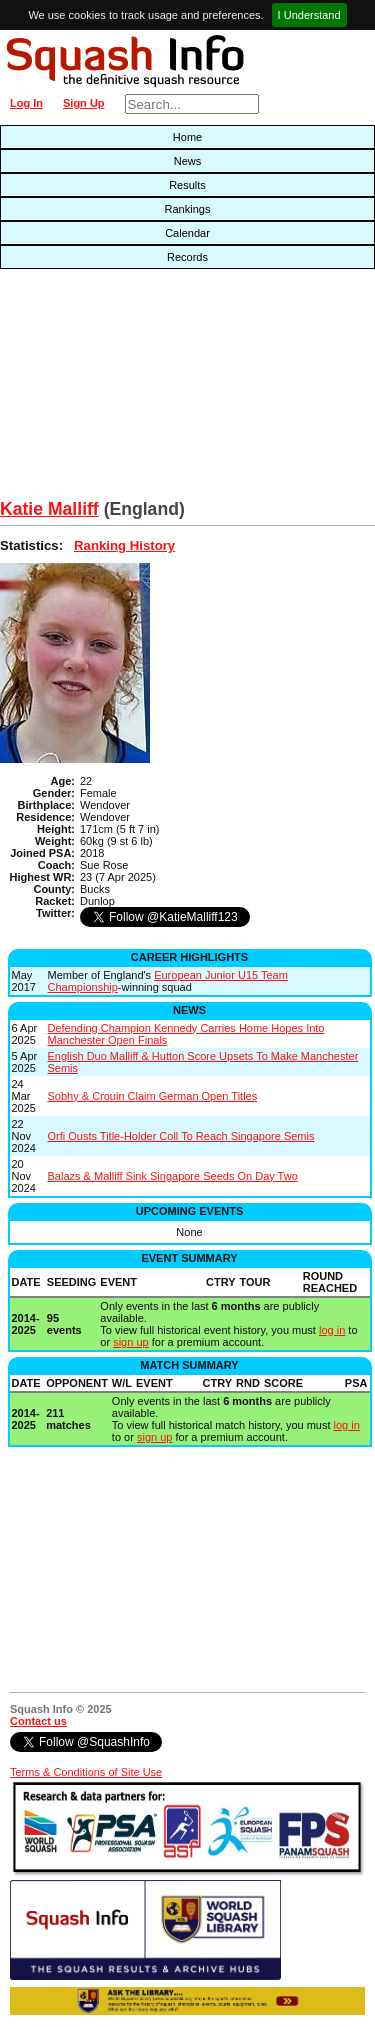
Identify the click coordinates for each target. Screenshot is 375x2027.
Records (187, 257)
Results (187, 185)
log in (332, 1330)
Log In (26, 103)
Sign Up (84, 103)
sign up (130, 1342)
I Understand (309, 15)
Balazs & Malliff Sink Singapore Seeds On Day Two (173, 1176)
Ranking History (124, 545)
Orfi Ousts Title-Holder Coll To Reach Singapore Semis (181, 1136)
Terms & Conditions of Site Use (86, 1772)
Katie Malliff (49, 509)
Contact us (38, 1721)
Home (187, 137)
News (188, 161)
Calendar (187, 233)
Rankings (188, 209)
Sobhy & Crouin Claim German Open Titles (153, 1096)
